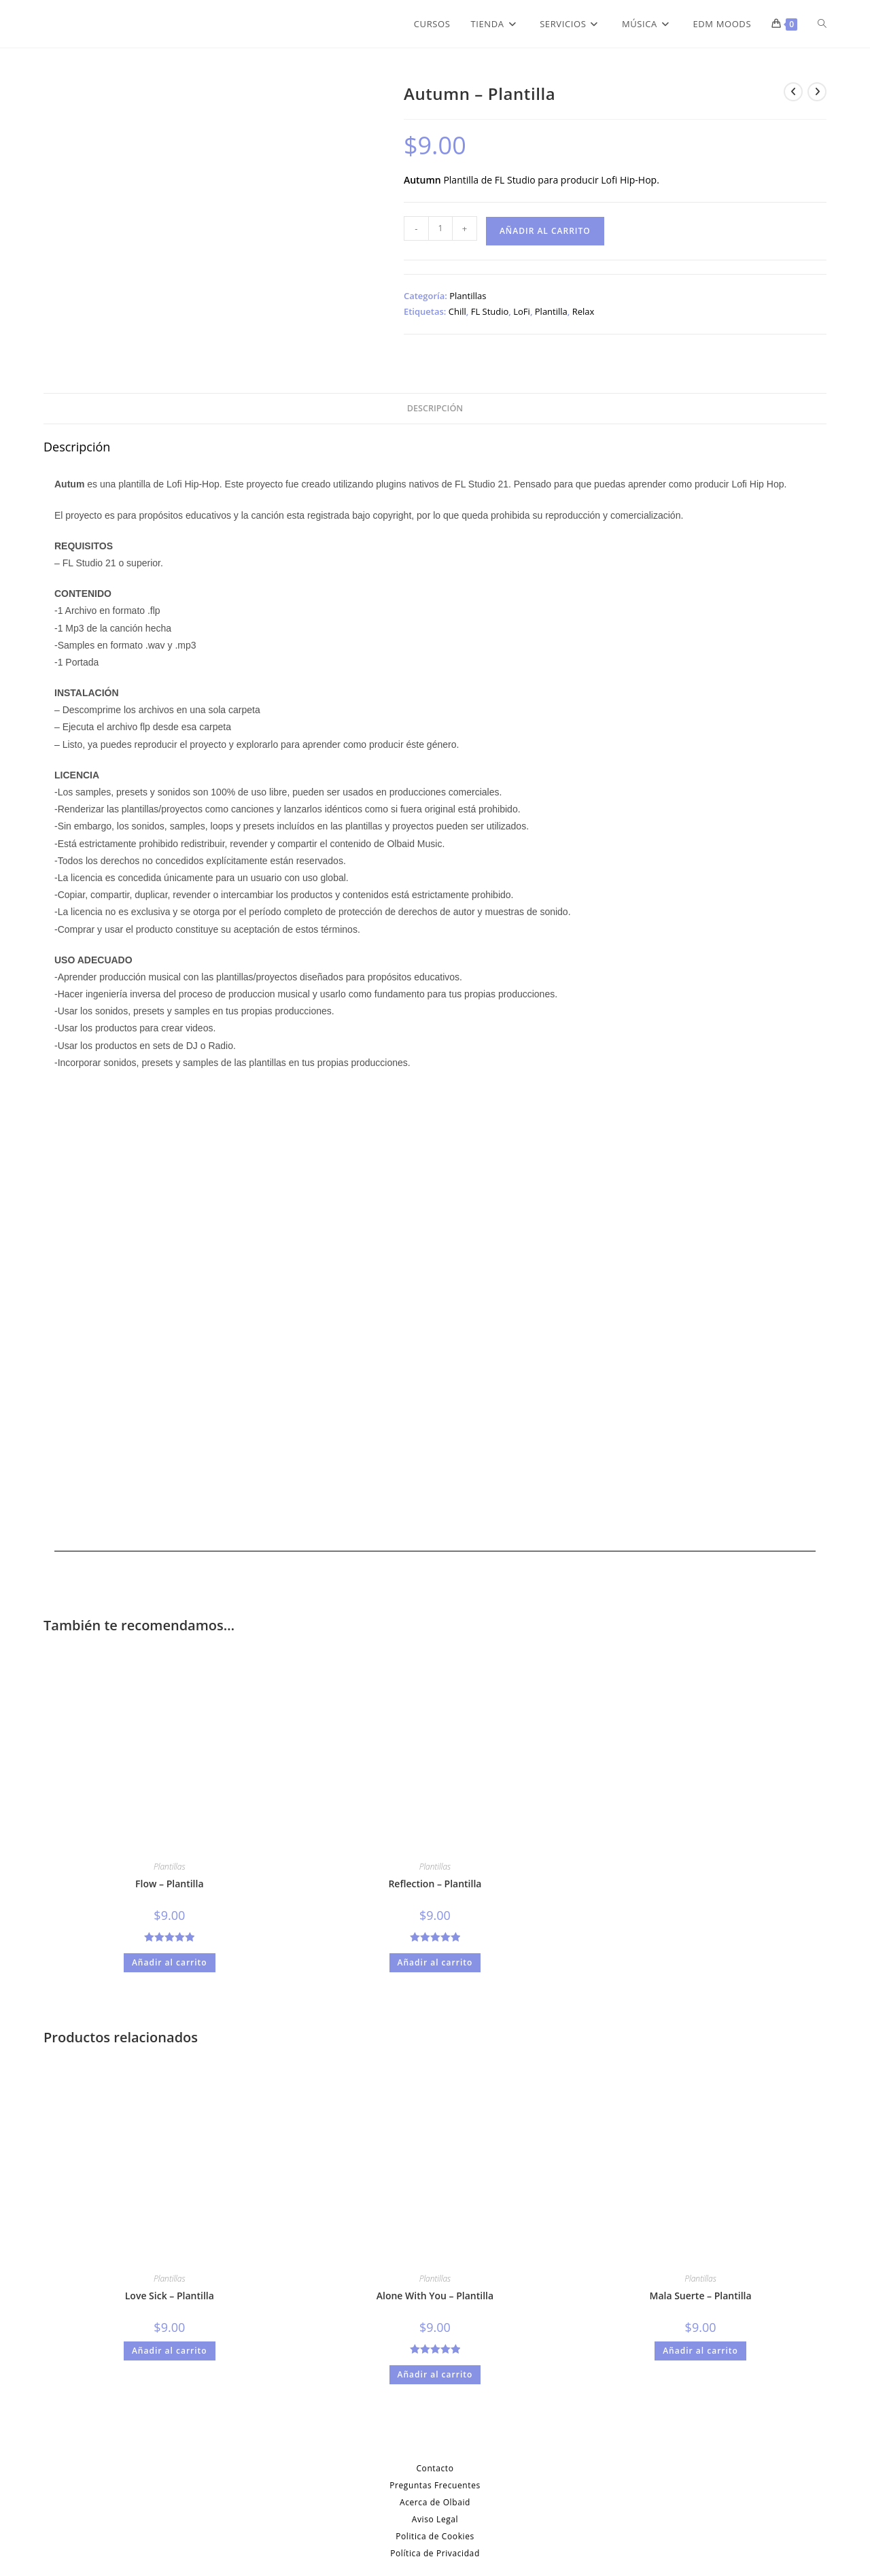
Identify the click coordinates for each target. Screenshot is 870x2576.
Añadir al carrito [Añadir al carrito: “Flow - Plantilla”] (169, 1962)
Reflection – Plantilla (434, 1883)
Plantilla (551, 311)
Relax (583, 311)
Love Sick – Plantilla (169, 2295)
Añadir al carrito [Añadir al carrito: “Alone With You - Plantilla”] (435, 2374)
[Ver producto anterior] (793, 91)
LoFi (521, 311)
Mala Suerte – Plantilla (700, 2295)
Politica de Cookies (435, 2536)
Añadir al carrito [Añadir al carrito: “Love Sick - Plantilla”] (169, 2350)
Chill (457, 311)
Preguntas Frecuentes (435, 2485)
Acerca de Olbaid (435, 2502)
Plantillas (467, 296)
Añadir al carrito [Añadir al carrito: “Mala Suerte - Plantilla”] (700, 2350)
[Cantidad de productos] (440, 228)
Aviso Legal (435, 2519)
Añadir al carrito (545, 231)
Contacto (434, 2468)
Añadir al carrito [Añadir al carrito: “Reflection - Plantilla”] (435, 1962)
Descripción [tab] (435, 408)
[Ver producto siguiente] (816, 91)
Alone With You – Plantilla (435, 2295)
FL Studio (490, 311)
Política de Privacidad (435, 2553)
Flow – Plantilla (169, 1883)
